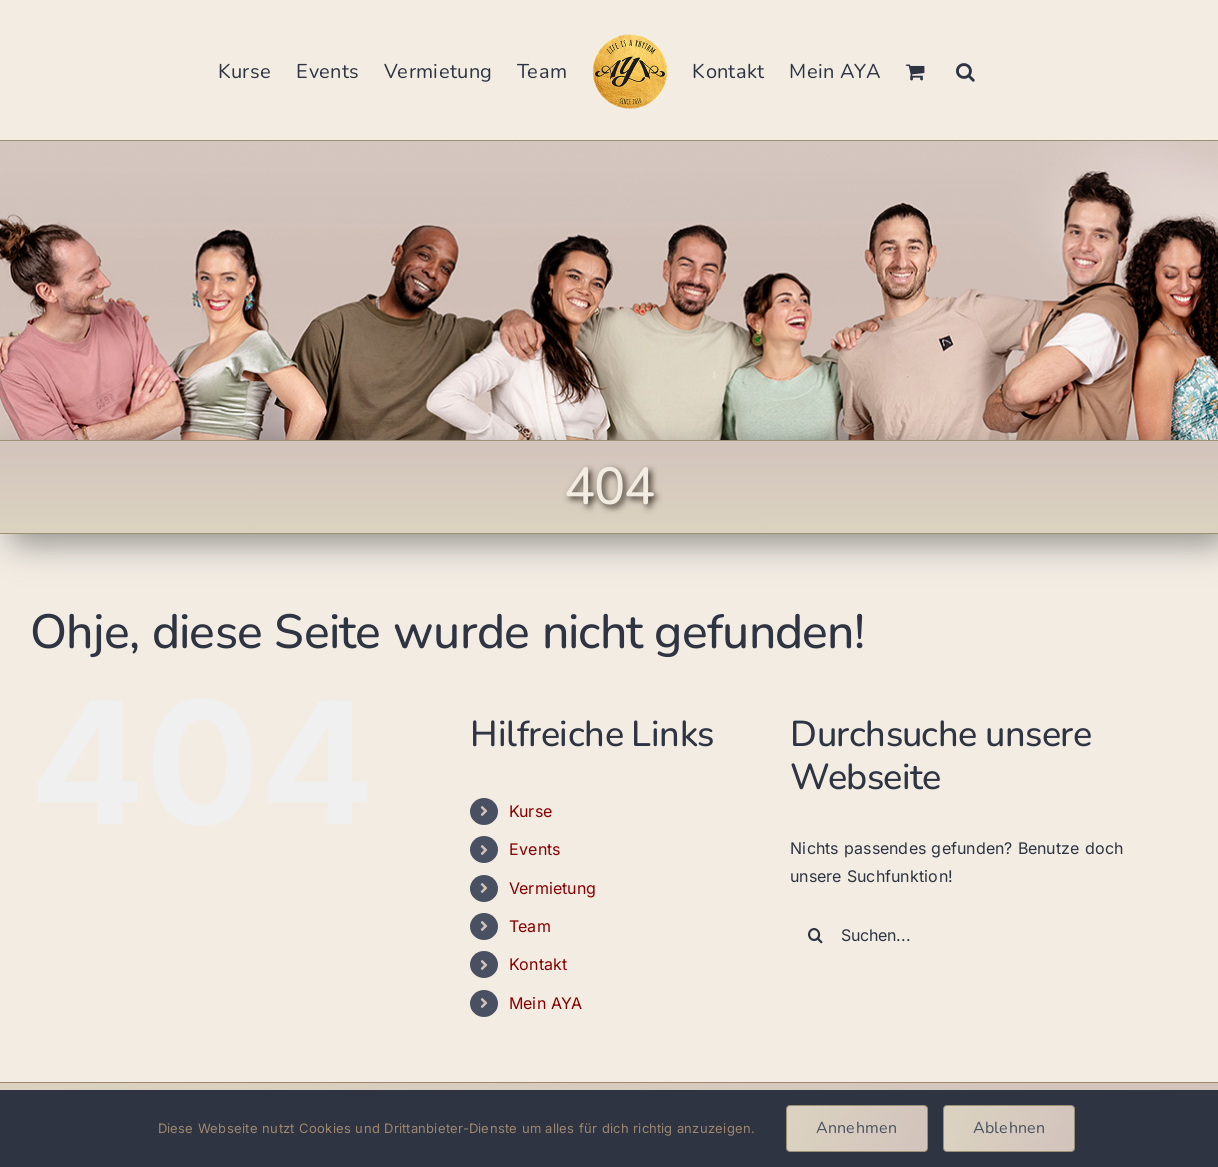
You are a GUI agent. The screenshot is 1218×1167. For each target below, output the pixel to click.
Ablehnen (1009, 1128)
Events (534, 849)
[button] (965, 70)
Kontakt (538, 964)
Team (530, 926)
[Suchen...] (973, 935)
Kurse (530, 811)
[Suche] (815, 935)
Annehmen (857, 1128)
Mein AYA (546, 1003)
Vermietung (552, 888)
